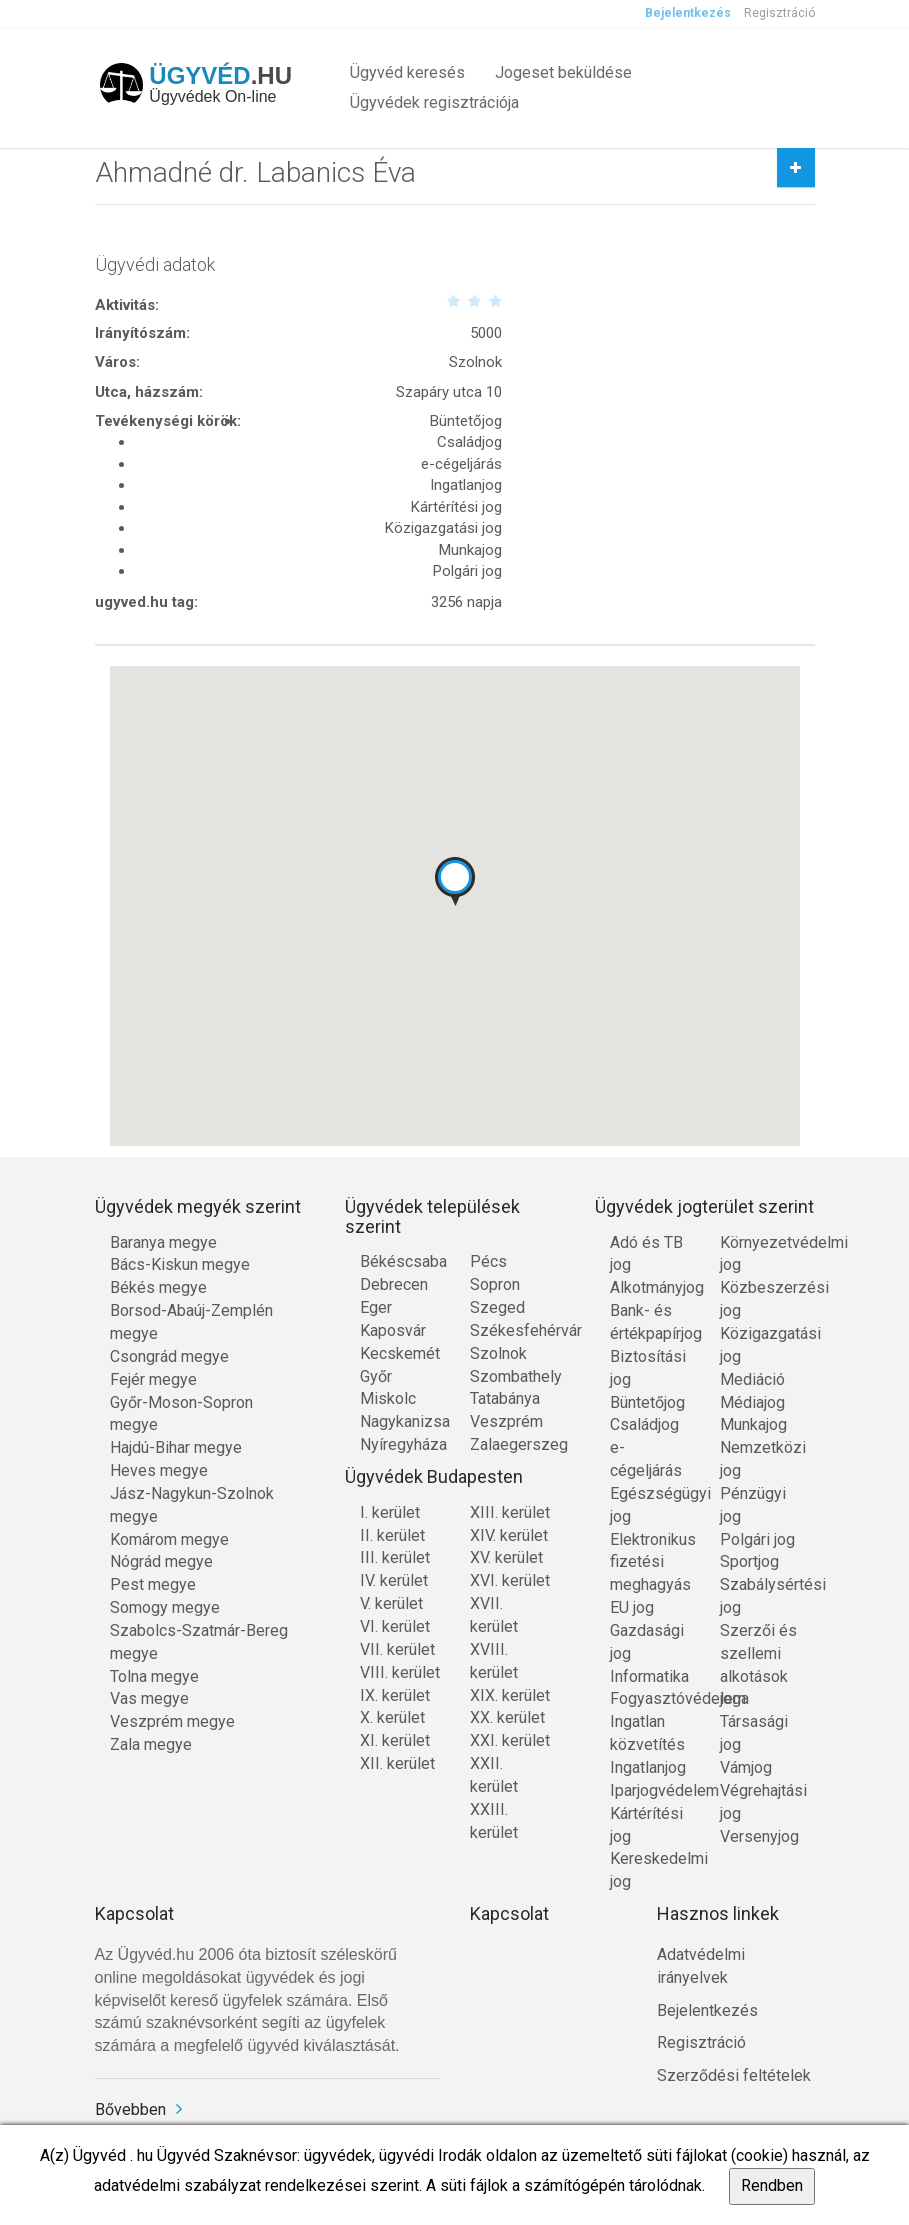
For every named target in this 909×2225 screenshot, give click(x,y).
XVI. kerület (510, 1580)
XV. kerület (506, 1557)
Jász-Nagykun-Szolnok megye (192, 1505)
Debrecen (394, 1284)
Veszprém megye (172, 1721)
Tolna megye (154, 1676)
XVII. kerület (494, 1615)
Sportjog (749, 1561)
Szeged (497, 1307)
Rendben (772, 2185)
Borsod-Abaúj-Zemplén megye (191, 1322)
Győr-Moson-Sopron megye (181, 1414)
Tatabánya (505, 1398)
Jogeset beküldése (563, 72)
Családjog (644, 1424)
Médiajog (752, 1402)
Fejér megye (153, 1379)
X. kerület (392, 1717)
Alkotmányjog (650, 1287)
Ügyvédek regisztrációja (434, 102)
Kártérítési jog (646, 1825)
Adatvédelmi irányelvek (701, 1966)
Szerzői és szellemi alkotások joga (758, 1665)
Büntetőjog (647, 1402)
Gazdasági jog (647, 1642)
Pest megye (153, 1584)
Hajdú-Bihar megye (176, 1447)
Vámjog (746, 1767)
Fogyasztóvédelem (650, 1698)
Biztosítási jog (648, 1368)
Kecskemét (400, 1353)
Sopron (495, 1284)
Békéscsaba (400, 1261)
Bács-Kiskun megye (180, 1264)
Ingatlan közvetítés (647, 1733)
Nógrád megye (161, 1561)
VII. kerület (397, 1649)
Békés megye (158, 1287)
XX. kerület (507, 1717)
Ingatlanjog (648, 1767)
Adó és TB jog (646, 1254)
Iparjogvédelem (650, 1790)
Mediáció (752, 1379)
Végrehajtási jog (760, 1802)
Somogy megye (165, 1607)
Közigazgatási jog (760, 1345)
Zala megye (151, 1744)
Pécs (488, 1261)
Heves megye (159, 1470)
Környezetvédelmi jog (760, 1254)
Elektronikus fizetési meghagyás (650, 1562)
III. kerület (395, 1557)
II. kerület (392, 1535)
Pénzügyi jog (753, 1505)
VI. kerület (395, 1626)
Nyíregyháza (400, 1444)
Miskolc (388, 1398)
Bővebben (130, 2109)
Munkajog (753, 1424)
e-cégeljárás (646, 1459)
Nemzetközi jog (760, 1459)
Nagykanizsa (400, 1421)
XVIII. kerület (494, 1661)
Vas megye (149, 1698)
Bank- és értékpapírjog (650, 1322)
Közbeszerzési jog (760, 1299)
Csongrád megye (169, 1356)
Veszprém (506, 1421)
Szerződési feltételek (734, 2075)
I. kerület (390, 1512)
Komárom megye (169, 1539)
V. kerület (391, 1603)
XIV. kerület (509, 1535)
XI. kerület (395, 1740)
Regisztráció (779, 13)
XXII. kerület (494, 1775)
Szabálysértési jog (760, 1596)
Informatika (649, 1676)
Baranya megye (163, 1242)
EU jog (632, 1607)
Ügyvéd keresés (407, 72)
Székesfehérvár (510, 1330)
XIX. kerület (510, 1695)
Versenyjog (759, 1836)
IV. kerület (394, 1580)
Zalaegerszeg (510, 1444)
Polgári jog (757, 1539)
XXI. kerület (510, 1740)
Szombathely (510, 1376)
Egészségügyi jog (650, 1505)
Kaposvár (393, 1330)
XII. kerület (397, 1763)
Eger (376, 1307)
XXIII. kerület (494, 1821)
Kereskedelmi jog (650, 1870)
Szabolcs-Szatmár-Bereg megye (199, 1642)
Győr (376, 1376)
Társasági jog (754, 1733)
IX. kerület (395, 1695)
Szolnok (498, 1353)
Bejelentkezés (688, 13)
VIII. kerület (400, 1672)
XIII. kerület (510, 1512)
